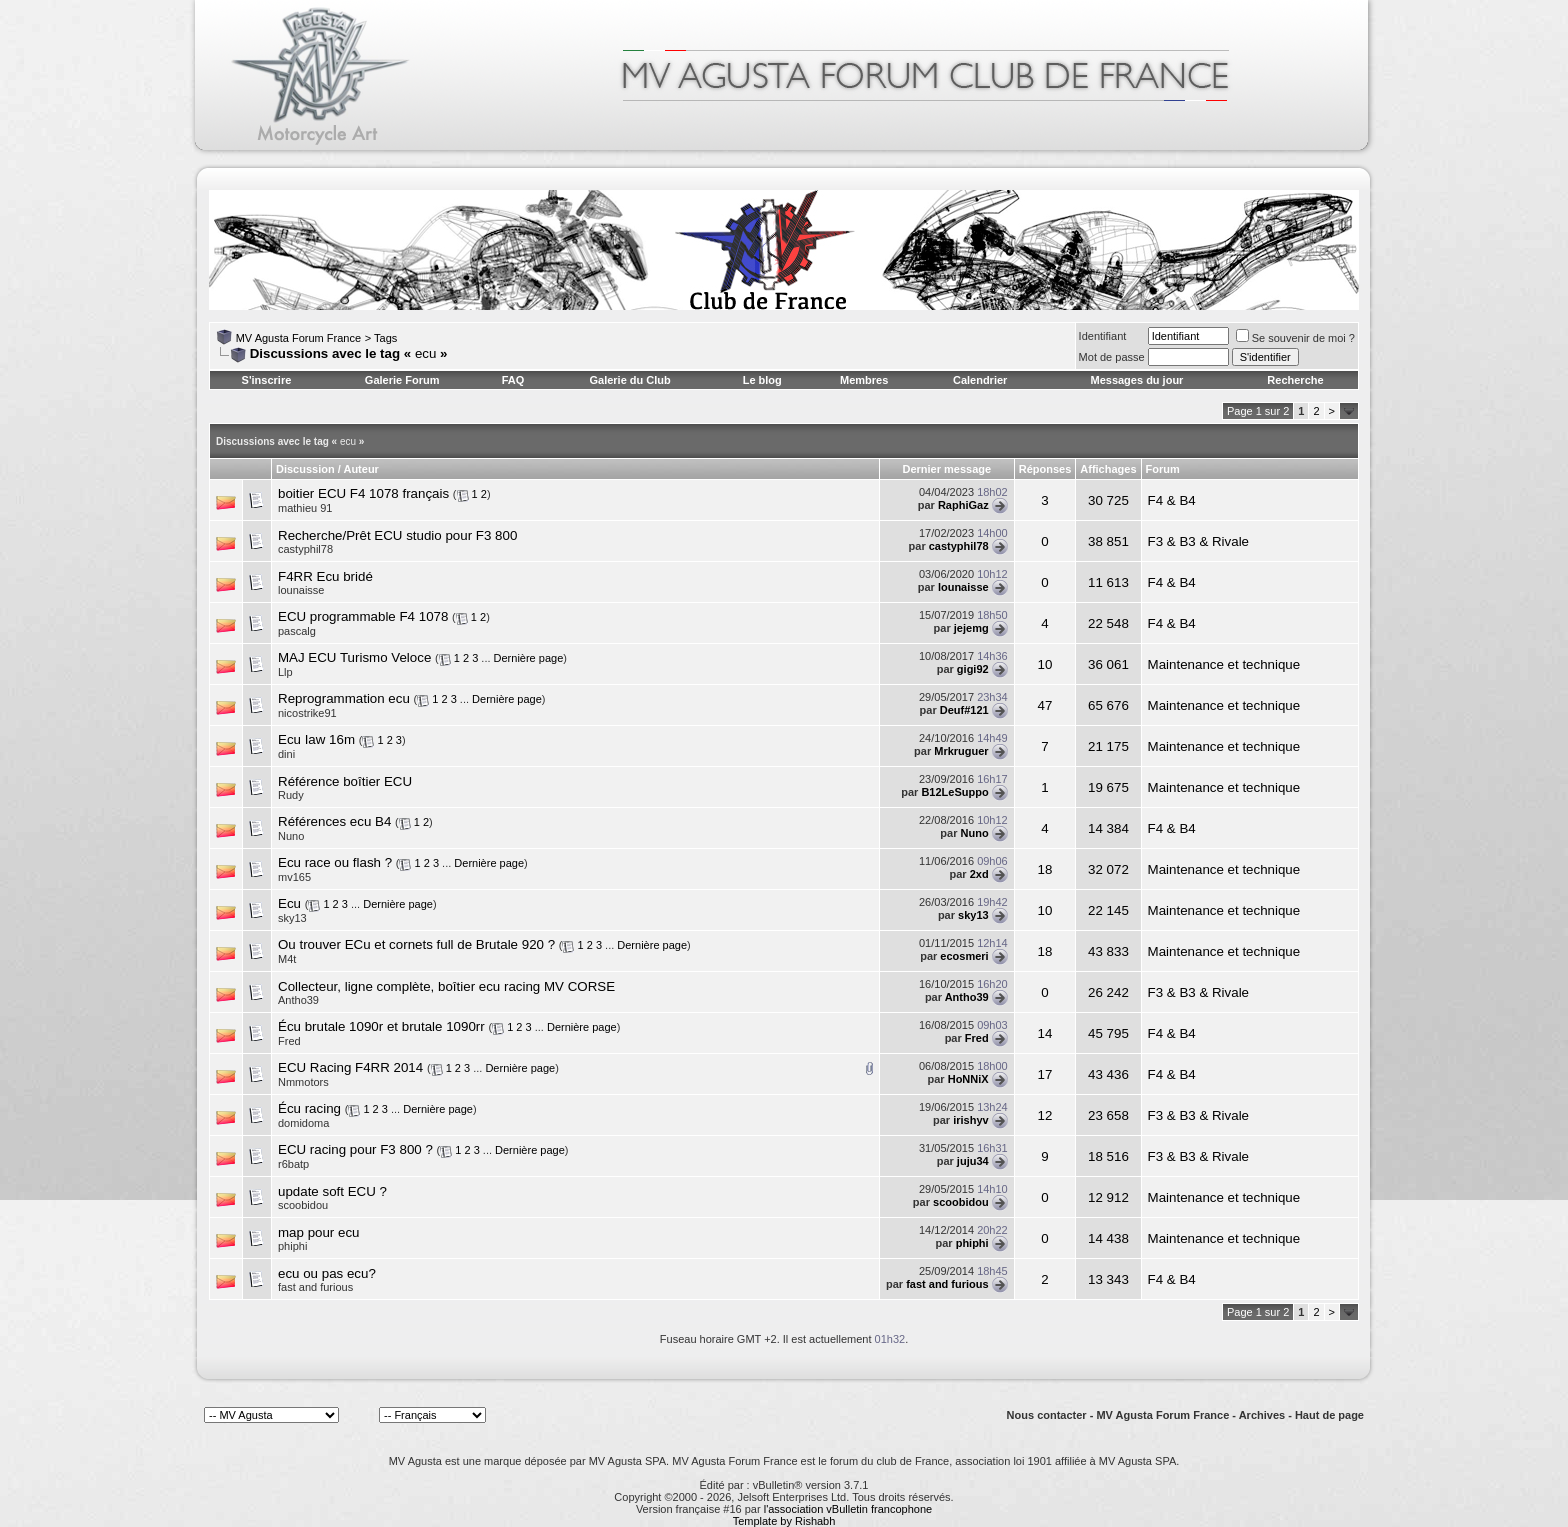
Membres (864, 380)
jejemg (971, 628)
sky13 (292, 918)
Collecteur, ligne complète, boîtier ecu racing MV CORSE (446, 986)
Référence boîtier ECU (345, 781)
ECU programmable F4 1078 (363, 616)
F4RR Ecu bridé (325, 576)
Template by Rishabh (784, 1521)
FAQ (513, 380)
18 (1045, 869)
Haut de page (1329, 1415)
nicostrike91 (307, 713)
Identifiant (1103, 336)
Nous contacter (1047, 1415)
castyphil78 (305, 549)
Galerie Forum (402, 380)
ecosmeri (964, 956)
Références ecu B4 (334, 821)
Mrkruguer (961, 751)
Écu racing (309, 1108)
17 (1045, 1074)
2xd (979, 874)
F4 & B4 (1172, 500)
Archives (1262, 1415)
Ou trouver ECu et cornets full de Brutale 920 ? (416, 944)
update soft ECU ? (332, 1191)
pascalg (297, 631)
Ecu (289, 903)
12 (1045, 1115)
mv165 (294, 877)
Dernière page (529, 658)
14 (1045, 1033)
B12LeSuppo (954, 792)
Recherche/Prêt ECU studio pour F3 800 (397, 535)
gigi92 (973, 669)
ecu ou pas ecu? (327, 1273)
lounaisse (301, 590)
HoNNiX (968, 1079)
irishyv (970, 1120)
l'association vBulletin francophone (848, 1509)
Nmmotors (303, 1082)
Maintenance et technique (1224, 664)
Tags (385, 338)
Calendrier (980, 380)
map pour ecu (319, 1232)
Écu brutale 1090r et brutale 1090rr (381, 1026)
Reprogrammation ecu (344, 698)
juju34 (973, 1161)
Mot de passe (1112, 357)
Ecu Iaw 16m (316, 739)
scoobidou (303, 1205)
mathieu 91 (305, 508)
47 (1045, 705)
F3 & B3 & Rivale (1198, 541)
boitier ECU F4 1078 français (363, 493)
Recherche (1295, 380)
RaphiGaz (963, 505)
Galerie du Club (629, 380)
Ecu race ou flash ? (335, 862)
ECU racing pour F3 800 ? (355, 1149)
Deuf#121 (964, 710)
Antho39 (967, 997)
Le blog (762, 380)
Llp (285, 672)
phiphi (292, 1246)
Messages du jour (1136, 380)
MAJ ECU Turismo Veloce (354, 657)
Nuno (291, 836)
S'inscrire (267, 380)
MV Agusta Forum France (298, 338)
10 (1045, 664)
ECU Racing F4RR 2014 (350, 1067)
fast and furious (947, 1284)
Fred (977, 1038)
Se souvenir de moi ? (1295, 338)
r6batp (293, 1164)
